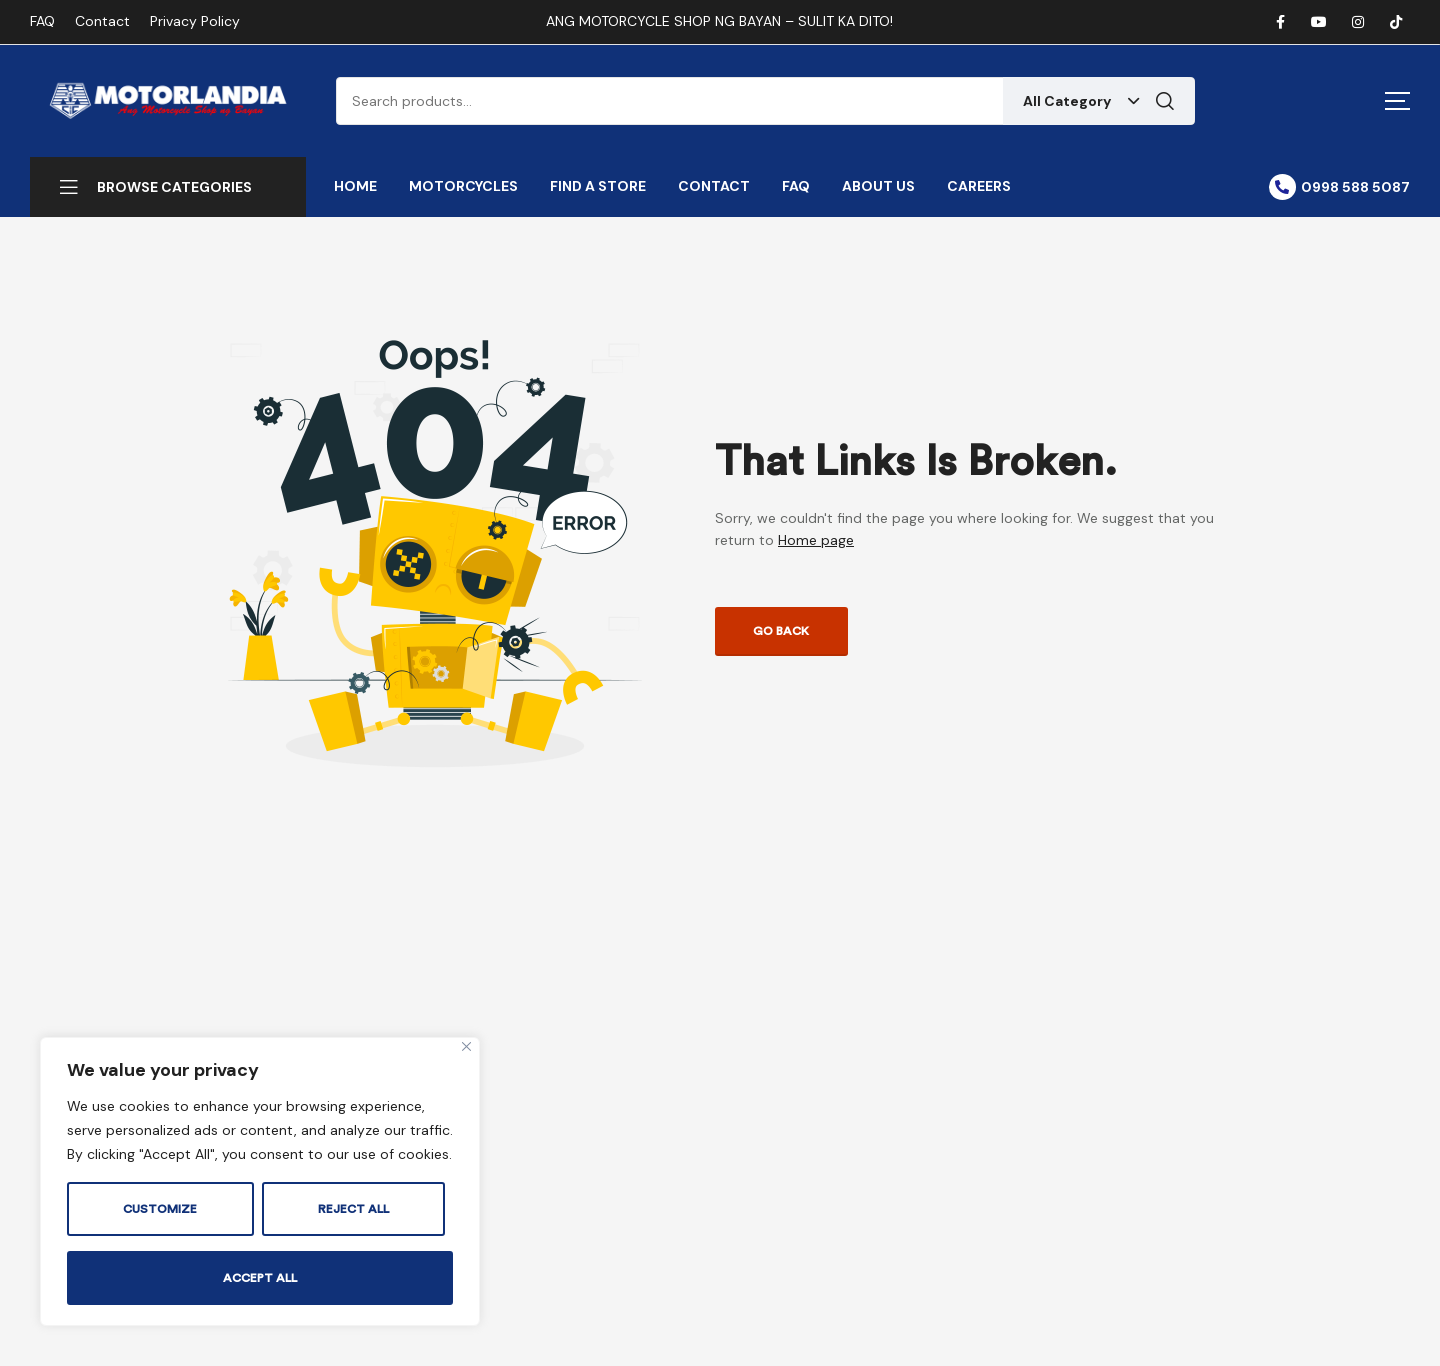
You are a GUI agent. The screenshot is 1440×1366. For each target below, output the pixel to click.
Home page (816, 540)
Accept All (260, 1278)
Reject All (353, 1209)
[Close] (466, 1046)
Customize (160, 1209)
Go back (781, 631)
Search (1165, 101)
